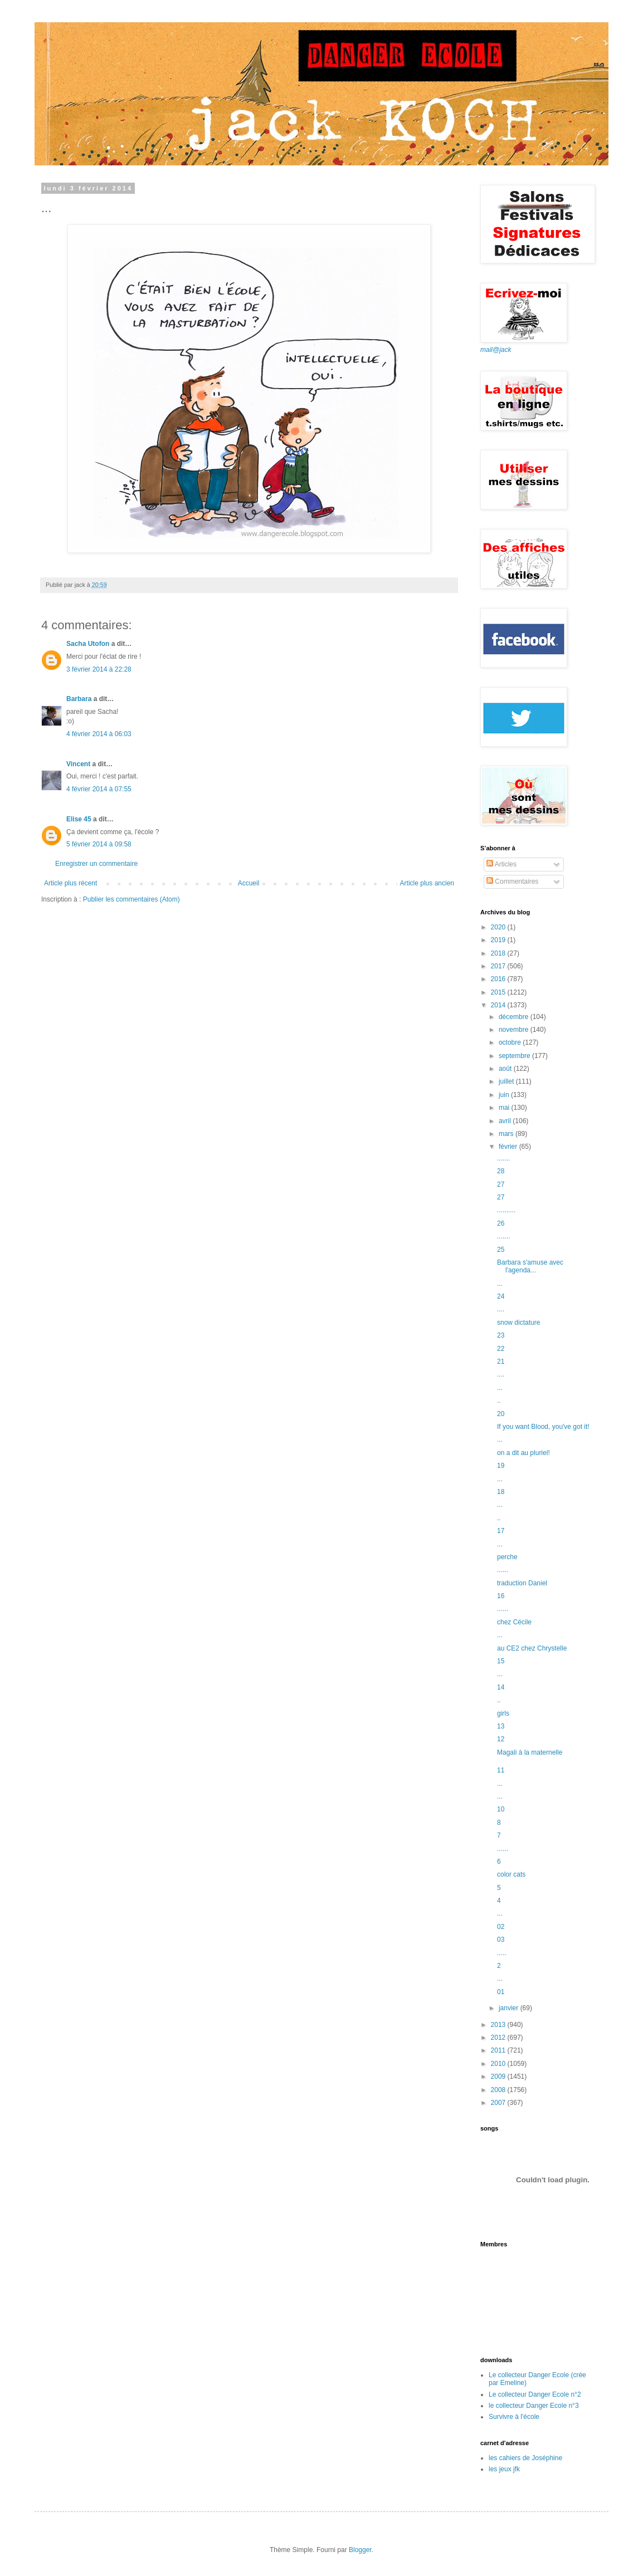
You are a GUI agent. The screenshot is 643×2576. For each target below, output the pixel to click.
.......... (506, 1210)
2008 (499, 2090)
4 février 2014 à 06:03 (98, 734)
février (509, 1146)
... (500, 1283)
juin (505, 1095)
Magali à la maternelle (529, 1752)
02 (500, 1927)
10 (500, 1809)
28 (500, 1171)
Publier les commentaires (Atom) (131, 899)
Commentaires (512, 881)
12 (500, 1739)
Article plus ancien (427, 883)
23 (500, 1335)
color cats (511, 1874)
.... (500, 1309)
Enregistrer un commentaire (96, 864)
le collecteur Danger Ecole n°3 (534, 2406)
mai (505, 1107)
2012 (499, 2037)
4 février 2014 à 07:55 (98, 789)
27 (500, 1184)
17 (500, 1531)
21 (500, 1361)
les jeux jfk (504, 2469)
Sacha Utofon (87, 644)
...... (502, 1570)
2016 (499, 979)
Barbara (78, 699)
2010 (499, 2064)
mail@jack (496, 350)
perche (507, 1557)
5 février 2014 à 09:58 (98, 844)
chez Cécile (514, 1622)
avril (506, 1121)
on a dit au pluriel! (523, 1453)
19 (500, 1466)
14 (500, 1687)
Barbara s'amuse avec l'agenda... (530, 1266)
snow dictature (518, 1322)
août (506, 1068)
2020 (499, 927)
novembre (514, 1030)
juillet (507, 1081)
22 (500, 1349)
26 (500, 1223)
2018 (499, 953)
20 (500, 1414)
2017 (499, 966)
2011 (499, 2050)
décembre (514, 1017)
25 (500, 1249)
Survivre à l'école (514, 2417)
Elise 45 (78, 819)
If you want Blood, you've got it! (543, 1427)
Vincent (78, 764)
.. (499, 1400)
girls (503, 1713)
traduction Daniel (522, 1583)
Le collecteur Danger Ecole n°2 (535, 2394)
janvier (509, 2008)
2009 (499, 2076)
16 (500, 1596)
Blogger (360, 2550)
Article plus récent (70, 883)
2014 (499, 1005)
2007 (499, 2103)
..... (501, 1953)
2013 (499, 2025)
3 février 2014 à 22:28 (98, 669)
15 (500, 1661)
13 (500, 1726)
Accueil (249, 883)
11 (500, 1770)
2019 (499, 940)
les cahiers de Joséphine (525, 2458)
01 (500, 1992)
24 (500, 1296)
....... (503, 1158)
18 (500, 1492)
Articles (501, 864)
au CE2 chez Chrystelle (532, 1648)
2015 (499, 992)
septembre (515, 1056)
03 (500, 1939)
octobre (511, 1042)
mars (507, 1134)
